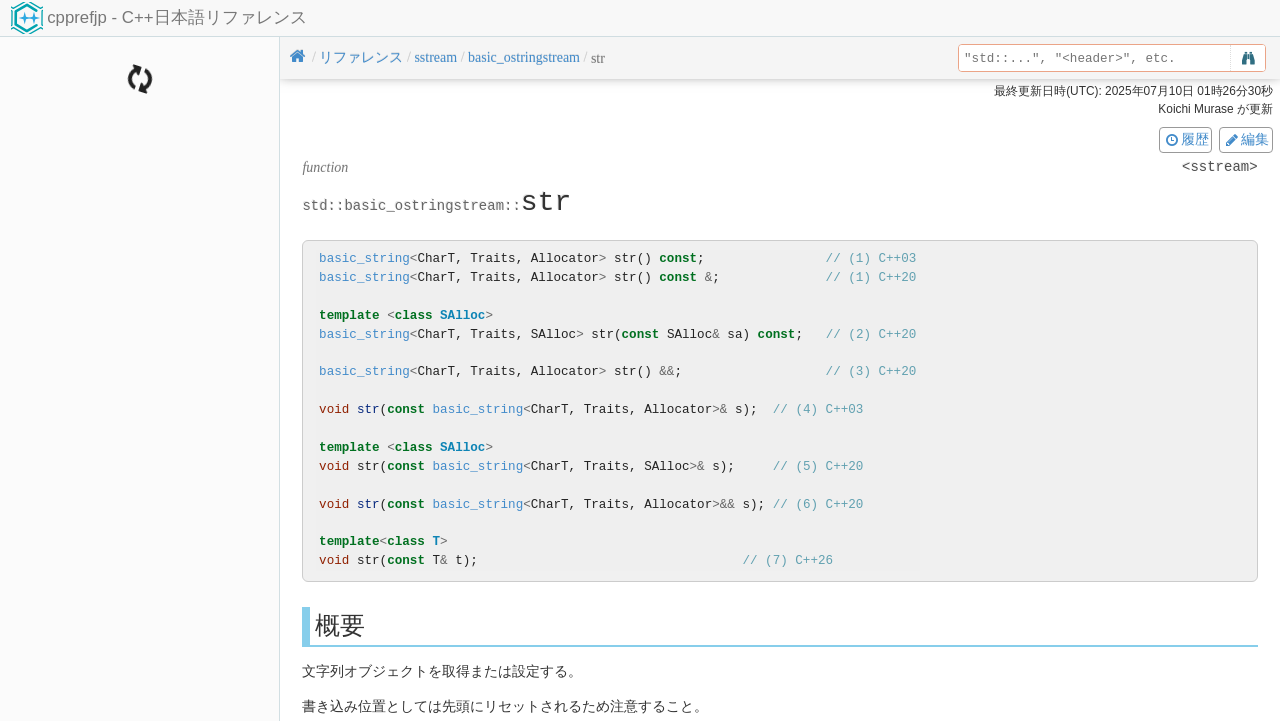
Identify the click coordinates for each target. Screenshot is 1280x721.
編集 (1246, 139)
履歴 (1186, 139)
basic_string (364, 258)
